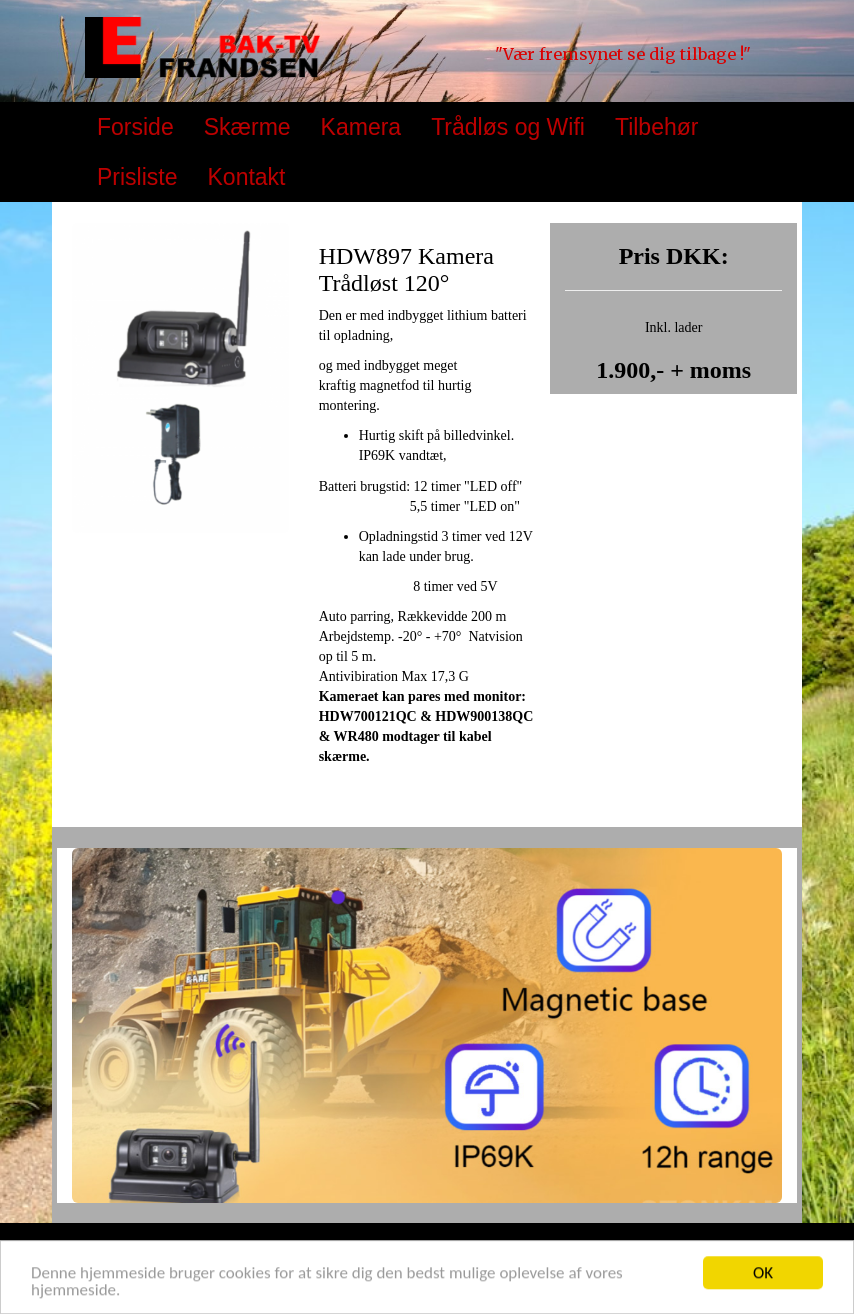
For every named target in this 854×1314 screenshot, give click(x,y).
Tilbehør (657, 127)
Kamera (361, 127)
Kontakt (247, 177)
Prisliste (137, 177)
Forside (135, 127)
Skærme (247, 127)
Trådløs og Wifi (508, 127)
